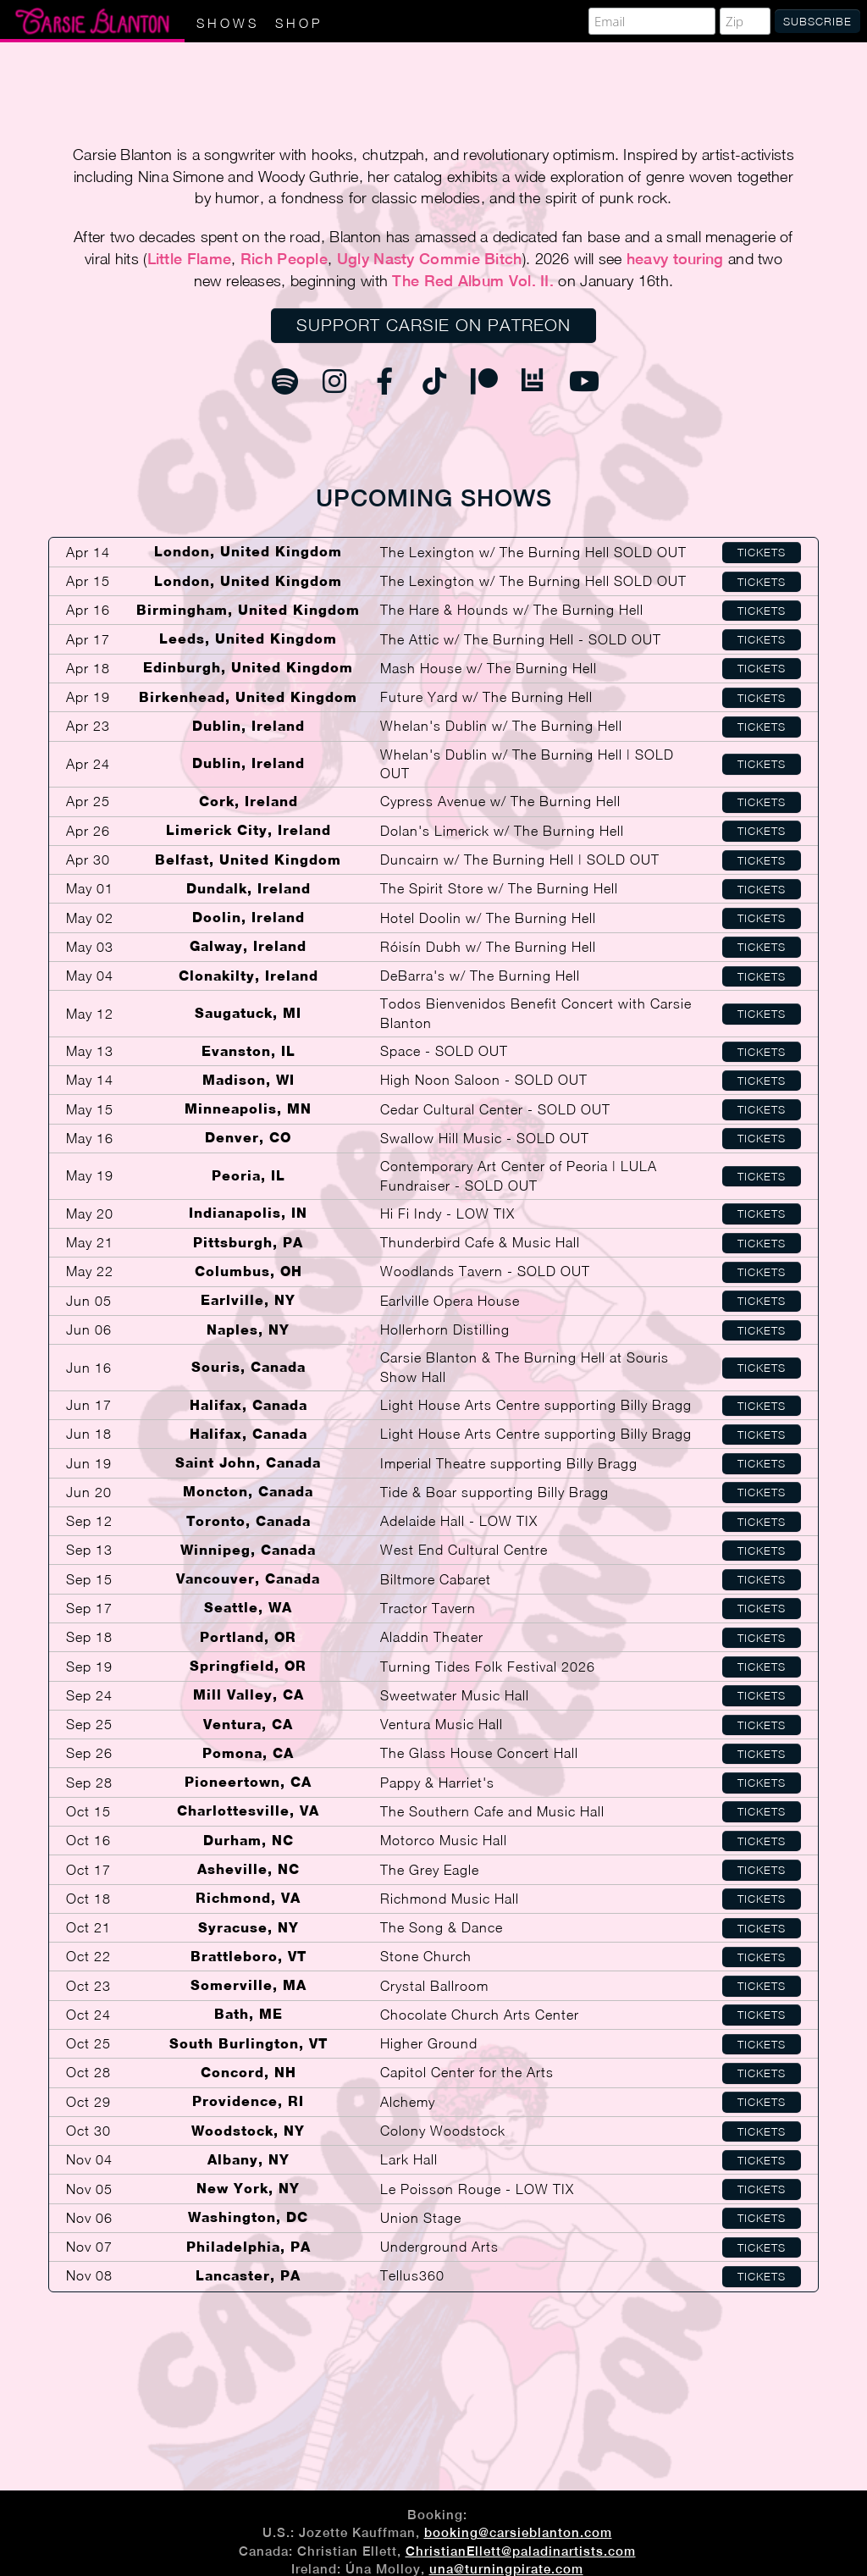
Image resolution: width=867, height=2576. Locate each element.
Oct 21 (88, 1927)
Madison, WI (248, 1080)
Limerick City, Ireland (248, 830)
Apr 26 (88, 830)
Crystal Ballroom (434, 1985)
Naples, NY (248, 1330)
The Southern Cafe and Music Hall (492, 1811)
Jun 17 (89, 1404)
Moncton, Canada (248, 1492)
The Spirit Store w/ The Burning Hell (499, 888)
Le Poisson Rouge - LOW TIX (477, 2189)
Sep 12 (89, 1520)
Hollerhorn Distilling (445, 1329)
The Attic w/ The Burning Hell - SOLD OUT (520, 639)
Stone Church (426, 1956)
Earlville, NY (248, 1300)
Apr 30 (88, 859)
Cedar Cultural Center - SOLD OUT (495, 1109)
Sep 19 (89, 1666)
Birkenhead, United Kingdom (248, 697)
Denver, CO (248, 1138)
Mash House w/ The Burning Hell (488, 668)
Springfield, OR (248, 1666)
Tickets (761, 552)
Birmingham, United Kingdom (248, 610)
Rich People (284, 259)
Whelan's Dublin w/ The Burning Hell (501, 725)
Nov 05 (89, 2189)
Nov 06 (89, 2217)
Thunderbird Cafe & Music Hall (480, 1242)
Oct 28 (88, 2072)
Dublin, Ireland (248, 726)
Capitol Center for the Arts (467, 2072)
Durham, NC (248, 1840)
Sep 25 (89, 1724)
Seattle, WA (248, 1608)
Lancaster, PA (248, 2276)
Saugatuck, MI (248, 1013)
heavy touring (675, 259)
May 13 (89, 1051)
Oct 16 (88, 1840)
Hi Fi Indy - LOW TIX (447, 1213)
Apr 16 (88, 609)
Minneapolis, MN (248, 1109)
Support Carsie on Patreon (433, 324)
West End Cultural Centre (464, 1549)
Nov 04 (89, 2159)
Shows (227, 22)
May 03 (89, 946)
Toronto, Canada (248, 1521)
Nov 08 (89, 2275)
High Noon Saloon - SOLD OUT (484, 1079)
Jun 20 (89, 1492)
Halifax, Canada (248, 1405)
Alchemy (407, 2101)
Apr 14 (88, 552)
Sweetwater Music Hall (454, 1695)
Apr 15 (88, 581)
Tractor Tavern (428, 1608)
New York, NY (248, 2189)
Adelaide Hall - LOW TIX (459, 1520)
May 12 (89, 1013)
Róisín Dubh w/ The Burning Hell (488, 946)
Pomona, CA (248, 1753)
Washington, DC (248, 2217)
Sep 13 (89, 1549)
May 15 (89, 1109)
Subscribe (817, 21)
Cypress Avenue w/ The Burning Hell (500, 801)
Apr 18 (88, 668)
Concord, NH (248, 2073)
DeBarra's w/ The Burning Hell (480, 975)
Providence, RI (248, 2101)
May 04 (89, 975)
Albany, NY (248, 2160)
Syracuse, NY (248, 1928)
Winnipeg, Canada (248, 1550)
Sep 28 (89, 1782)
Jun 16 (89, 1367)
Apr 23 (88, 725)
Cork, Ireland (248, 801)
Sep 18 (89, 1637)
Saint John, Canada (248, 1463)
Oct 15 (88, 1811)
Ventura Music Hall (441, 1724)
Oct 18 (88, 1898)
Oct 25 (88, 2043)
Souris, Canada (248, 1367)
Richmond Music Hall (449, 1898)
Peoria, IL (248, 1176)
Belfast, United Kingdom (248, 860)
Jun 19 (89, 1463)
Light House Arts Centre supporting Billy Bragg (536, 1404)
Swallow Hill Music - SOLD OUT (484, 1138)
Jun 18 (89, 1433)
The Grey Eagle (429, 1869)
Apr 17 (88, 639)
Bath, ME (248, 2014)
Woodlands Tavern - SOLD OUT (485, 1271)
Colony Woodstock (442, 2130)
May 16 (89, 1138)
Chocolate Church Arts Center (479, 2014)
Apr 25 (88, 801)
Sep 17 (89, 1608)
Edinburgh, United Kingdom (248, 668)
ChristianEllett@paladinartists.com (521, 2551)
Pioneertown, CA (248, 1782)
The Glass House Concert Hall (479, 1753)
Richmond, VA (248, 1898)
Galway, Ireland (248, 946)
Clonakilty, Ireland (248, 976)
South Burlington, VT (248, 2044)
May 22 (89, 1271)
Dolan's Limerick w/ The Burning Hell (502, 830)
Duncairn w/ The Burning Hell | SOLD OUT (520, 859)
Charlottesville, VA (248, 1811)
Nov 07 (89, 2246)
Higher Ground (429, 2043)
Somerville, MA (248, 1985)
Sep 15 (89, 1579)
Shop (299, 22)
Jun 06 (89, 1329)
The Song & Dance (441, 1927)
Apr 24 (88, 763)
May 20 (89, 1213)
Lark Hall (409, 2159)
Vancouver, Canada (248, 1579)
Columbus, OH (248, 1271)
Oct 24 (88, 2014)
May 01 (89, 888)
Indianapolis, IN (248, 1213)
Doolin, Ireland (248, 917)
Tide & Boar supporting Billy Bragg (494, 1492)
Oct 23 (88, 1985)
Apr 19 (88, 697)
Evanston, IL (248, 1051)
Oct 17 (88, 1869)
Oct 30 (88, 2130)
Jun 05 (89, 1300)
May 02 (89, 918)
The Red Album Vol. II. (473, 281)
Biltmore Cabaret (435, 1579)
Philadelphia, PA (248, 2247)
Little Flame (189, 259)
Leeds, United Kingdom (248, 639)
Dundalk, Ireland (248, 889)
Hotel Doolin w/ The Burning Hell (488, 918)
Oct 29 (88, 2101)
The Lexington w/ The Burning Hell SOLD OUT (533, 552)
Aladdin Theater (431, 1637)
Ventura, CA (248, 1724)
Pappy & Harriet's (437, 1782)
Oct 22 (88, 1956)
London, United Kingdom (248, 552)
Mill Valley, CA (248, 1695)
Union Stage (420, 2217)
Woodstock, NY (248, 2131)
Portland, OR (248, 1637)
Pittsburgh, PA (248, 1243)
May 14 (89, 1079)
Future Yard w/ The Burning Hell (486, 697)
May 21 (89, 1242)
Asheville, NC (248, 1869)
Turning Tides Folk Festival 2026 (487, 1666)
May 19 (89, 1175)
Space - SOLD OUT (444, 1051)
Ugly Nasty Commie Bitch (429, 259)
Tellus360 (412, 2275)
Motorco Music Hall (443, 1840)
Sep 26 (89, 1753)
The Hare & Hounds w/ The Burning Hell (511, 609)
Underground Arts (439, 2246)
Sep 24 (89, 1695)
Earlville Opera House (450, 1300)
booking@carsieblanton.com (518, 2532)
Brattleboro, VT (248, 1957)
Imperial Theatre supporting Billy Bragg (509, 1463)
